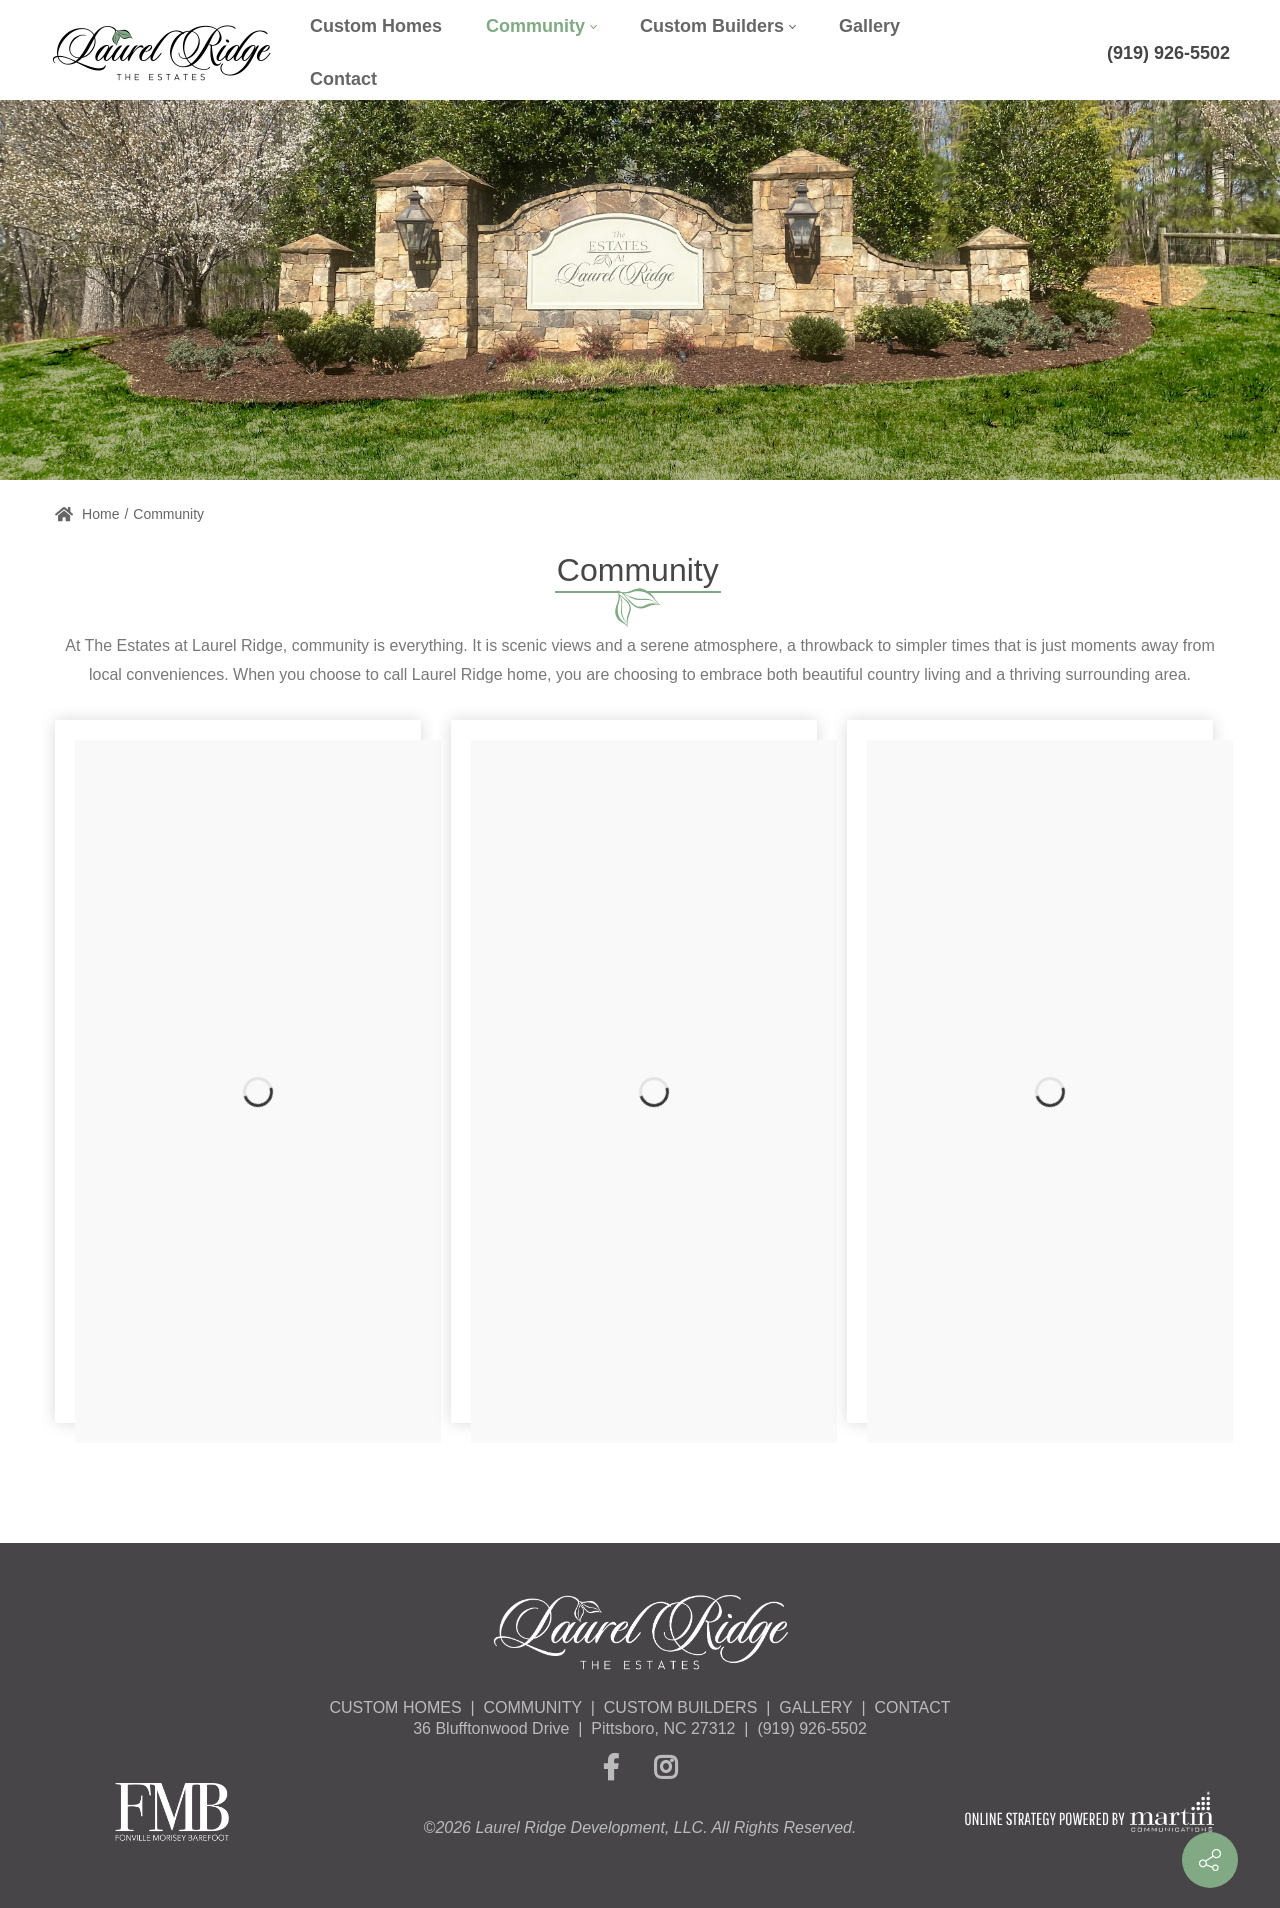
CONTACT (912, 1707)
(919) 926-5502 (1168, 53)
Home (87, 514)
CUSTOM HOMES (395, 1707)
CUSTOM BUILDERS (681, 1707)
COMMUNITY (533, 1707)
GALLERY (815, 1707)
